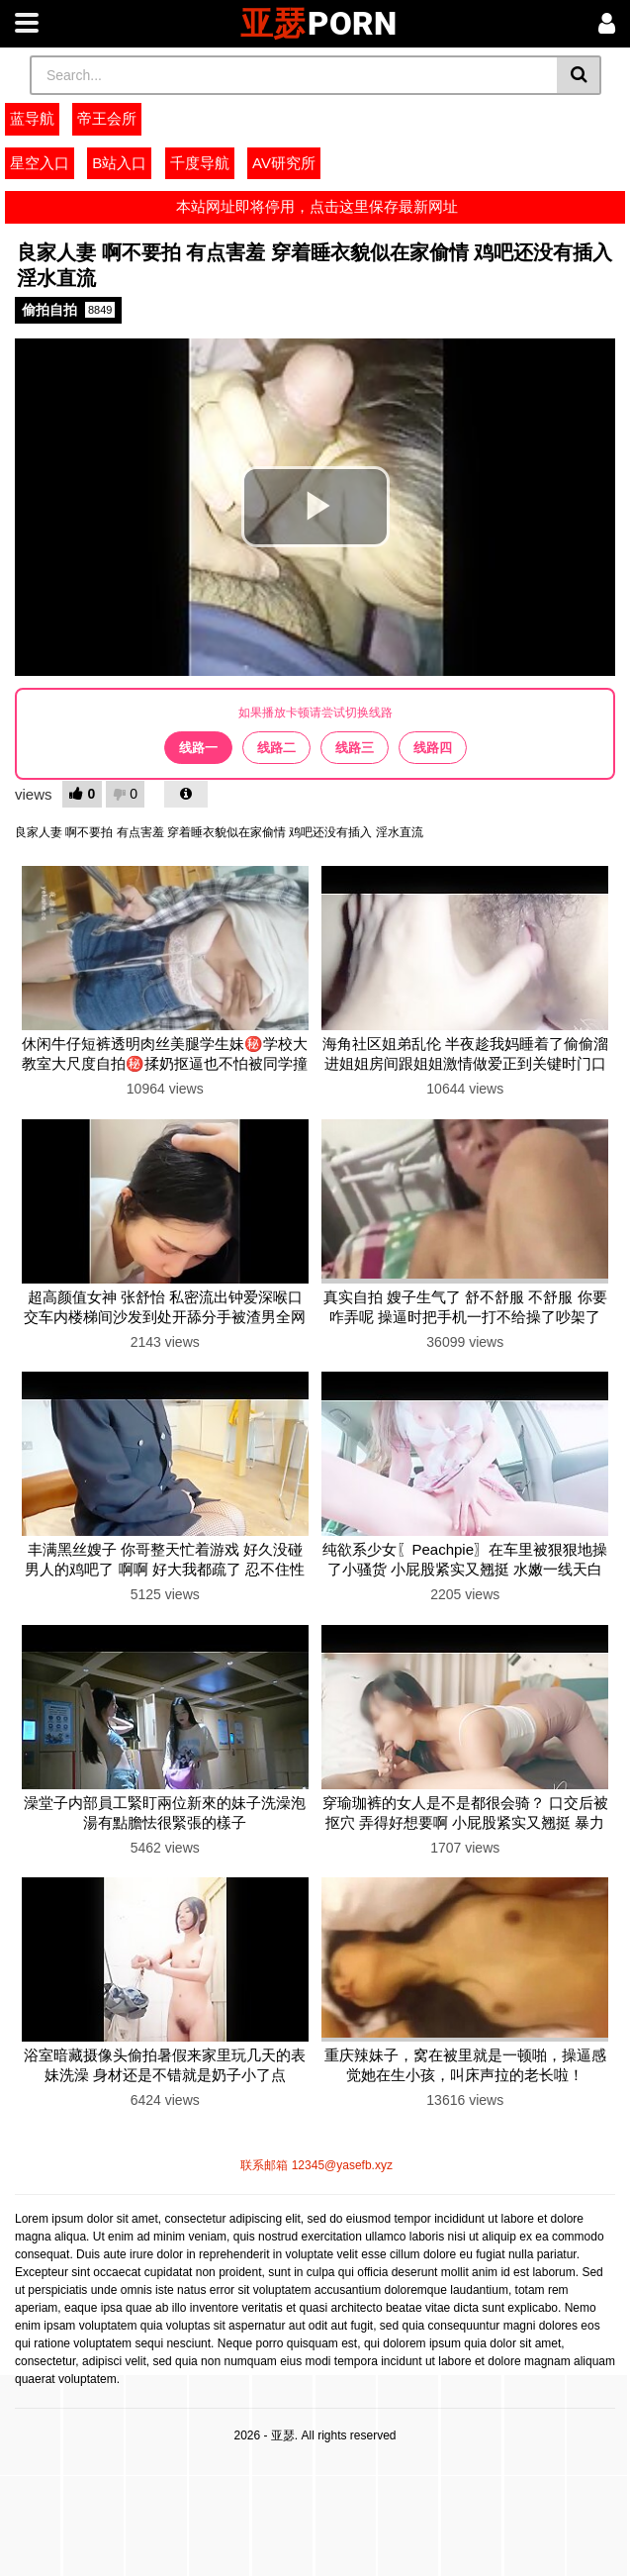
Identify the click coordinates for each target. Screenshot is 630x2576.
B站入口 (119, 162)
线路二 (276, 747)
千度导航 (199, 162)
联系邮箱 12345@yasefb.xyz (315, 2165)
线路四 (432, 747)
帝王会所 (106, 118)
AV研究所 (283, 162)
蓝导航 (32, 118)
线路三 (354, 747)
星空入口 (39, 162)
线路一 (198, 747)
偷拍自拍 (68, 310)
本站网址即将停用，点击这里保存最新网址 (315, 206)
